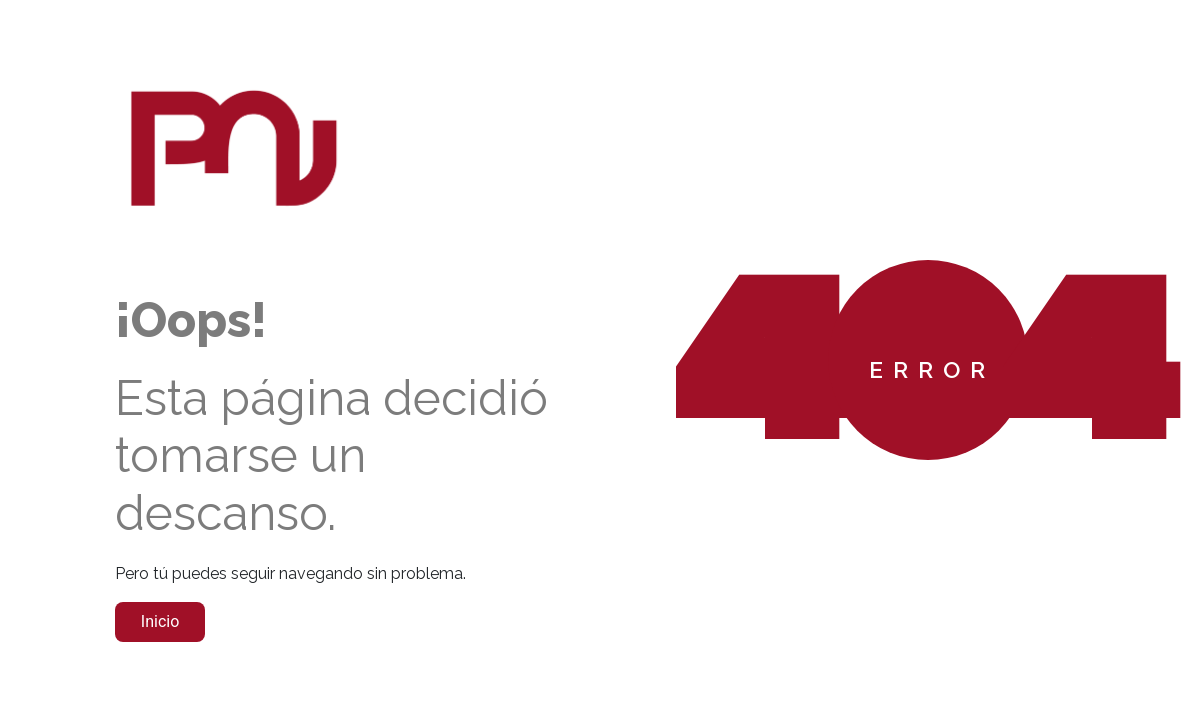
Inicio (160, 621)
